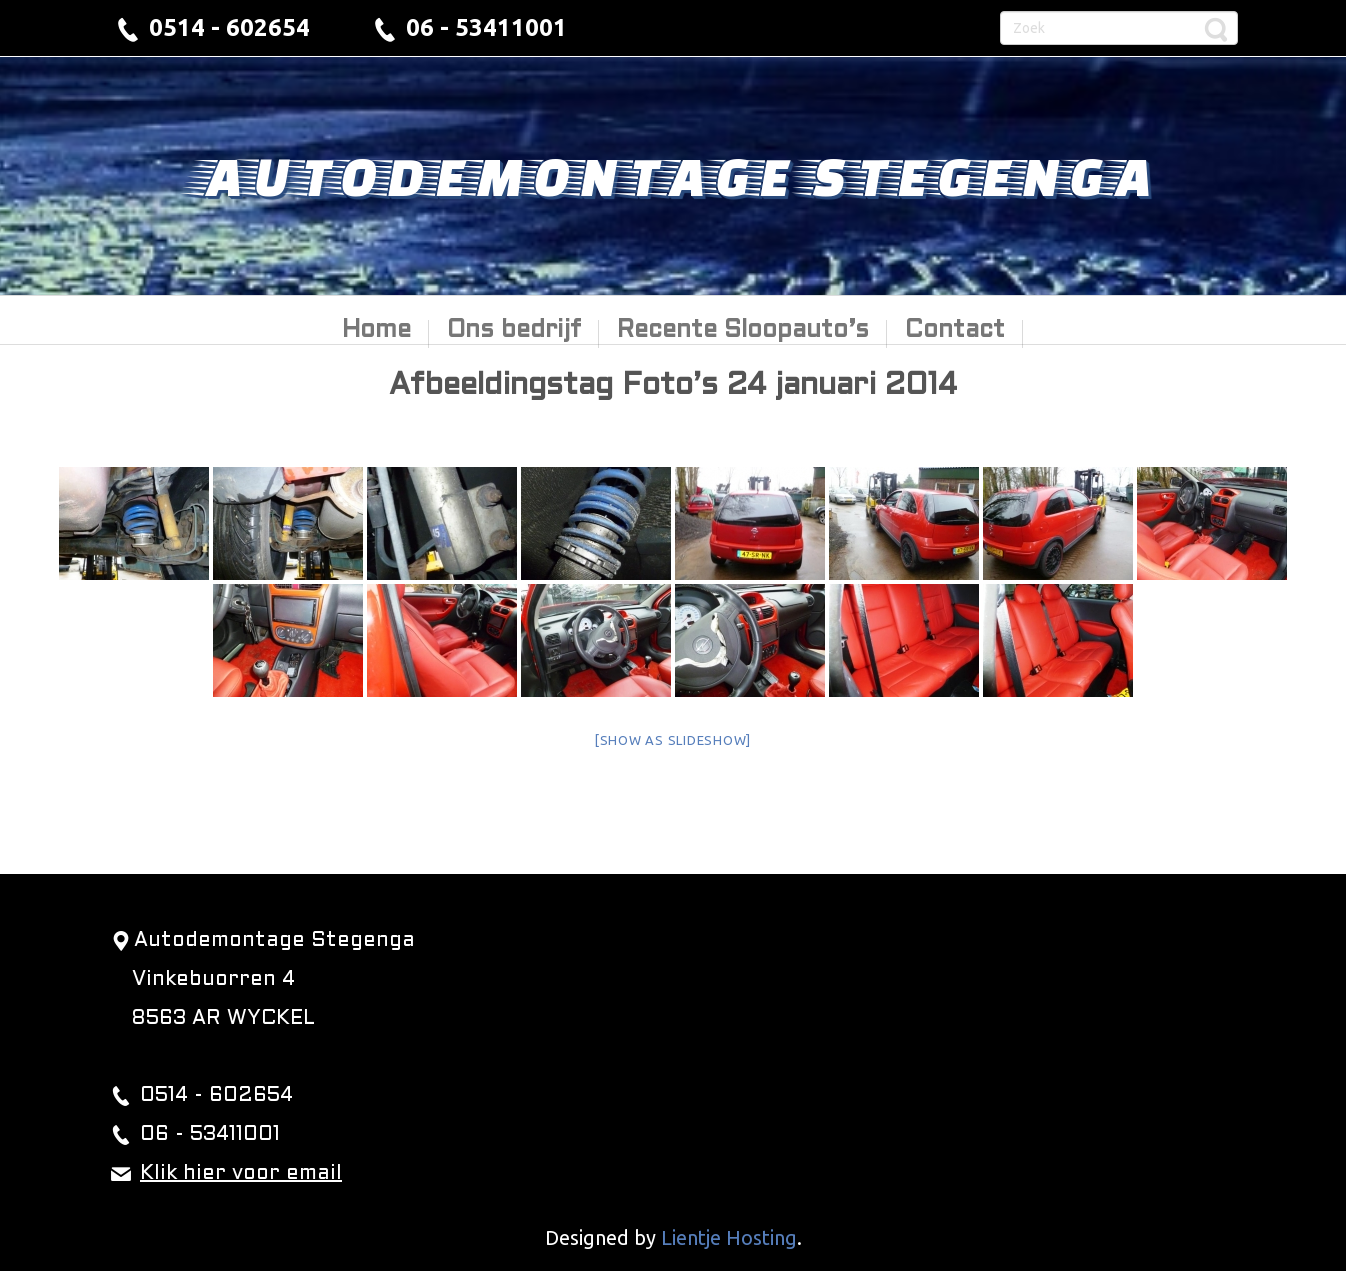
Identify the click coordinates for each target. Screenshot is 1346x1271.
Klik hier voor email (241, 1174)
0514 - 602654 (229, 27)
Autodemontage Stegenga (673, 175)
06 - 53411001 (486, 27)
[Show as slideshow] (673, 740)
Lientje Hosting (729, 1237)
